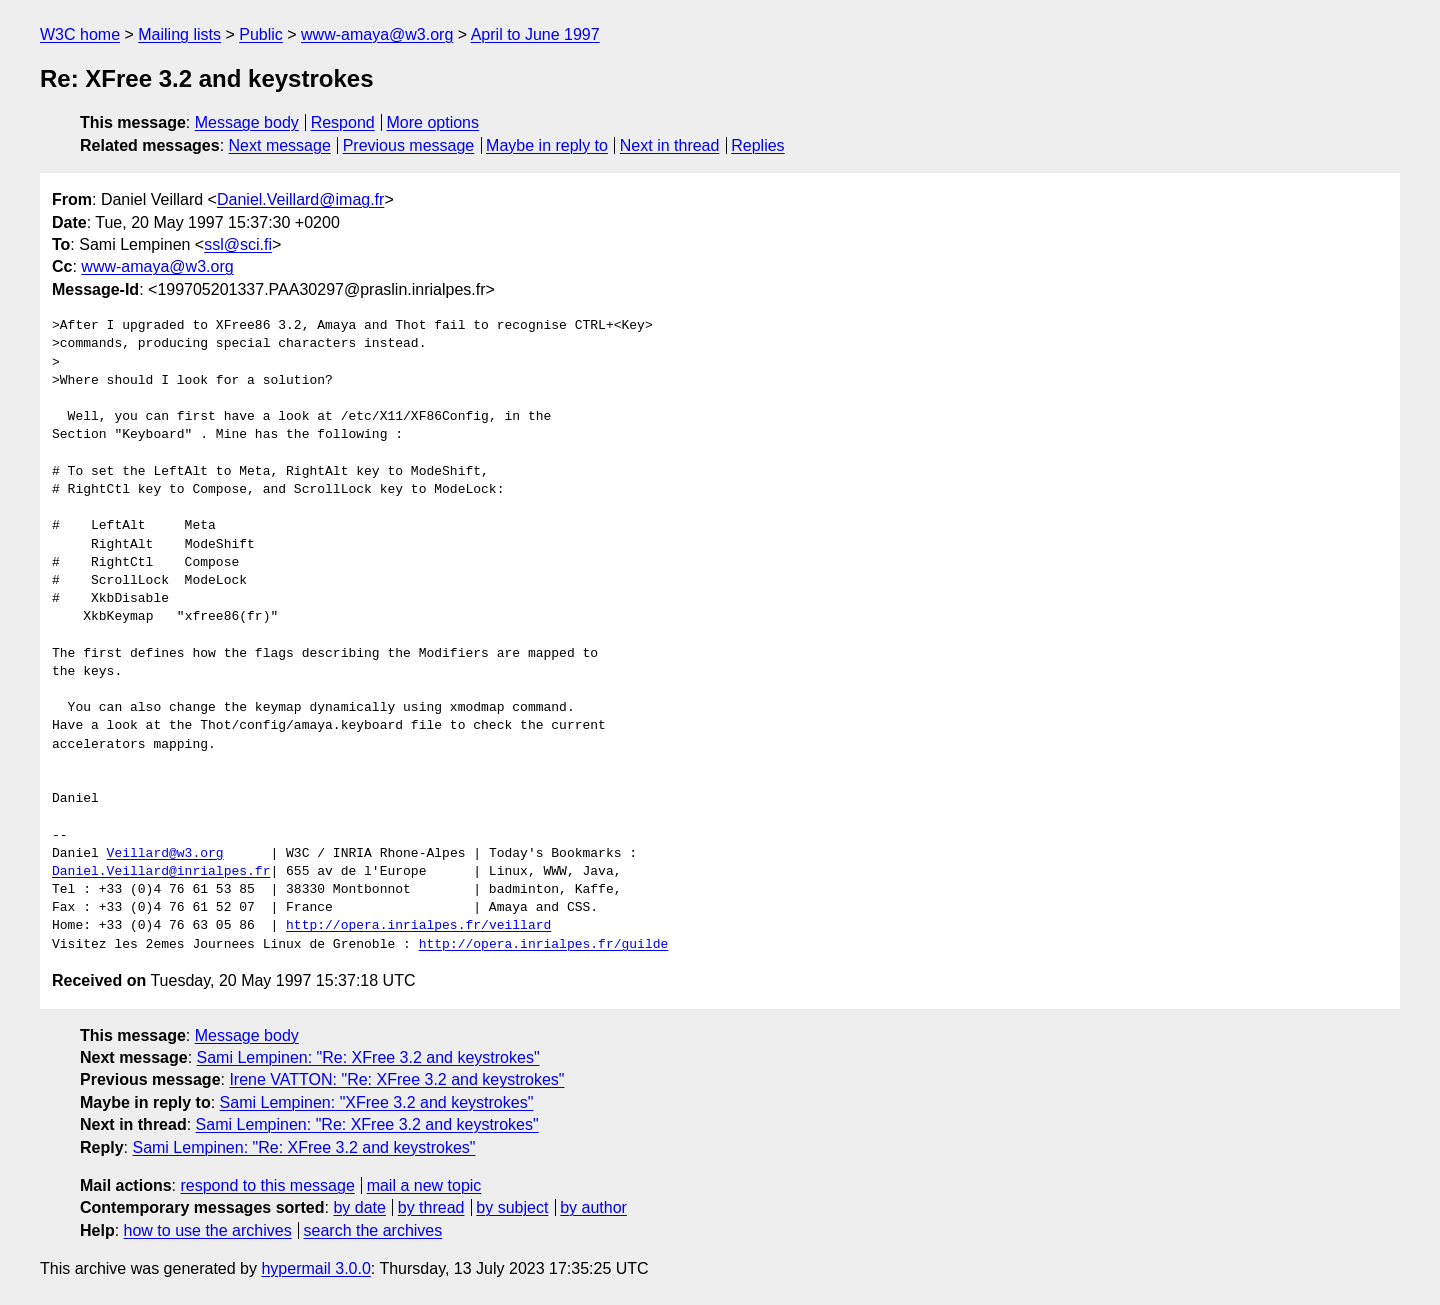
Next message (280, 145)
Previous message (409, 145)
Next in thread (670, 145)
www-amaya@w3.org (377, 34)
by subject (512, 1207)
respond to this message (267, 1185)
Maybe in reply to (547, 145)
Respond (343, 122)
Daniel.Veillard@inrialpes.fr (161, 872)
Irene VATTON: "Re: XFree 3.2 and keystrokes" (396, 1079)
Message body (247, 122)
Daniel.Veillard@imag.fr (300, 199)
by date (359, 1207)
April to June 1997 (535, 34)
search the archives (373, 1230)
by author (593, 1207)
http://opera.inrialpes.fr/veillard (418, 926)
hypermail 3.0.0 (315, 1268)
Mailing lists (179, 34)
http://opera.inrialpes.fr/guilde (544, 945)
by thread (431, 1207)
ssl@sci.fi (238, 244)
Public (261, 34)
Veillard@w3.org (165, 854)
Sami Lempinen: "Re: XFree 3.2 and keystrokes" (368, 1057)
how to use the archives (208, 1230)
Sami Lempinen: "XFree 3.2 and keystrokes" (377, 1102)
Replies (757, 145)
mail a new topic (424, 1185)
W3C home (80, 34)
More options (433, 122)
